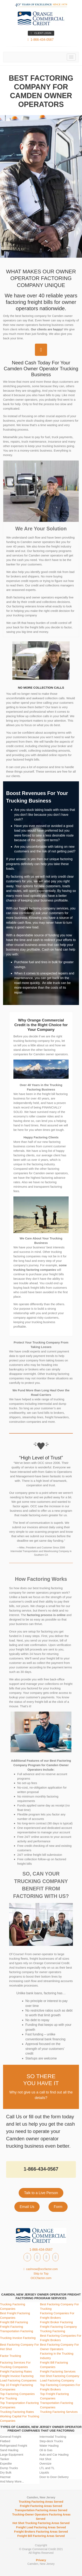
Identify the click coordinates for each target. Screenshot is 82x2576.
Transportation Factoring (16, 2331)
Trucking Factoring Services (59, 2411)
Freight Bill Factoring (14, 2322)
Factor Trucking (10, 2355)
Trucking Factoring (52, 2331)
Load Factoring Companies (18, 2380)
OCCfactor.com (41, 2278)
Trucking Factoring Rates (17, 2411)
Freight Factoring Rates (16, 2371)
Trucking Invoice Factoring (18, 2338)
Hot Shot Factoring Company (59, 2376)
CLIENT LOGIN (41, 33)
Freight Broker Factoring (56, 2322)
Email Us (27, 2207)
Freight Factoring (11, 2326)
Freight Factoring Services (58, 2371)
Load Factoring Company (57, 2380)
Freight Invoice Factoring (16, 2376)
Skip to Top (41, 2273)
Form (58, 2207)
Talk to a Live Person (41, 2193)
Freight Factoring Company (58, 2326)
